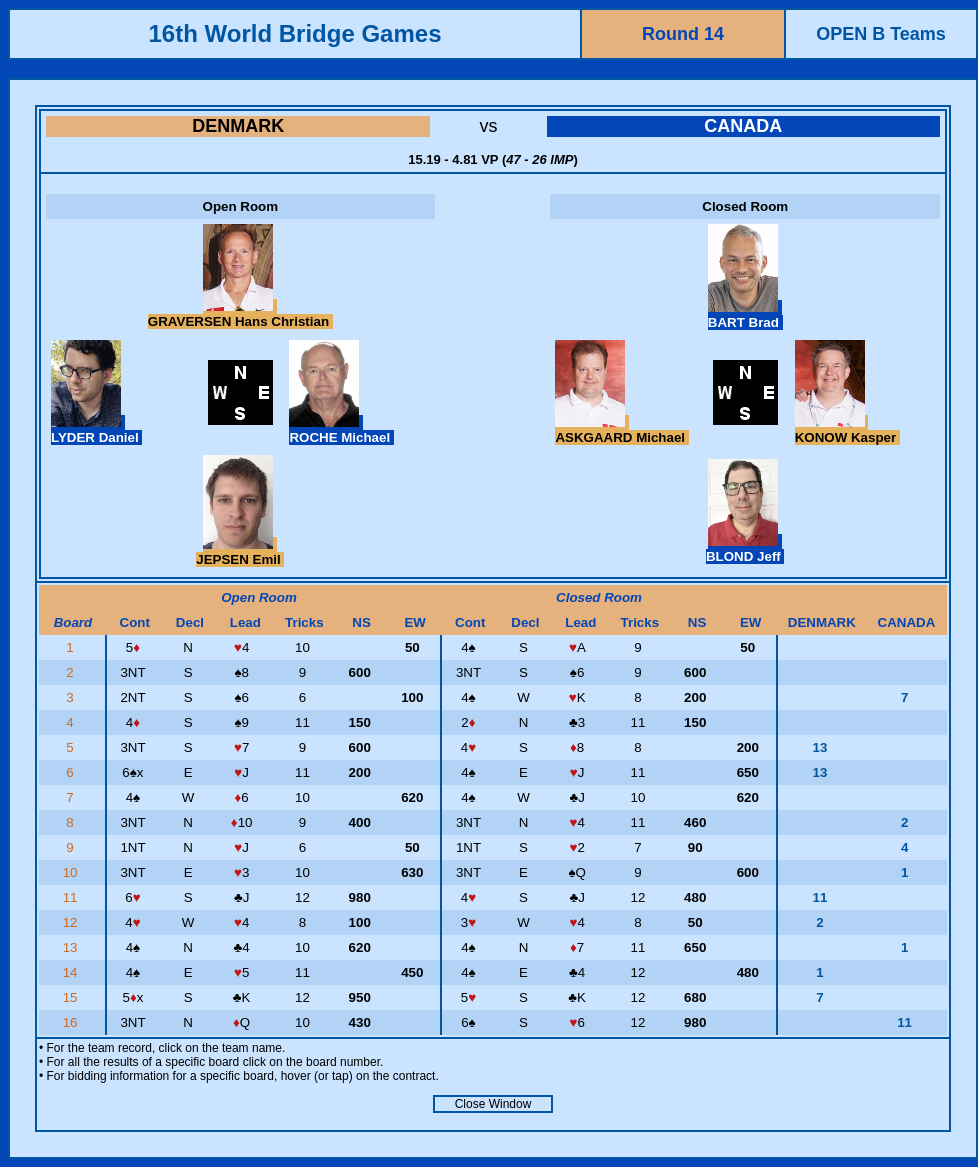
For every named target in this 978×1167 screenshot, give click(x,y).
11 (72, 897)
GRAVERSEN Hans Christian (240, 314)
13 (72, 947)
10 (72, 872)
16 (72, 1022)
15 (72, 997)
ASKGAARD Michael (621, 430)
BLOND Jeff (745, 549)
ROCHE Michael (341, 430)
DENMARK (238, 126)
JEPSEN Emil (240, 552)
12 (72, 922)
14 (72, 972)
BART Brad (745, 315)
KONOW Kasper (847, 430)
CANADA (743, 126)
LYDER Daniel (96, 430)
